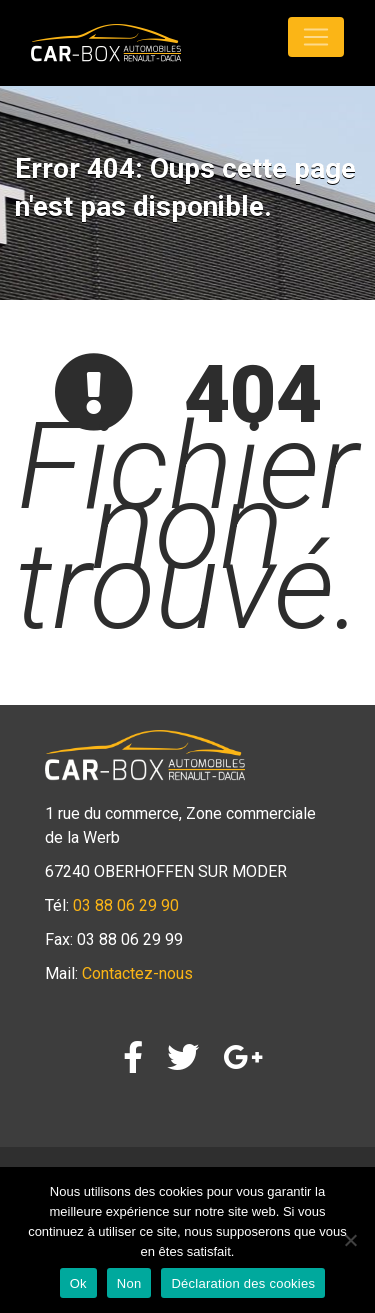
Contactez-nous (137, 973)
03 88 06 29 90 (126, 905)
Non (129, 1283)
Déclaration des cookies (243, 1283)
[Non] (350, 1240)
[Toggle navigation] (316, 37)
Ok (78, 1283)
